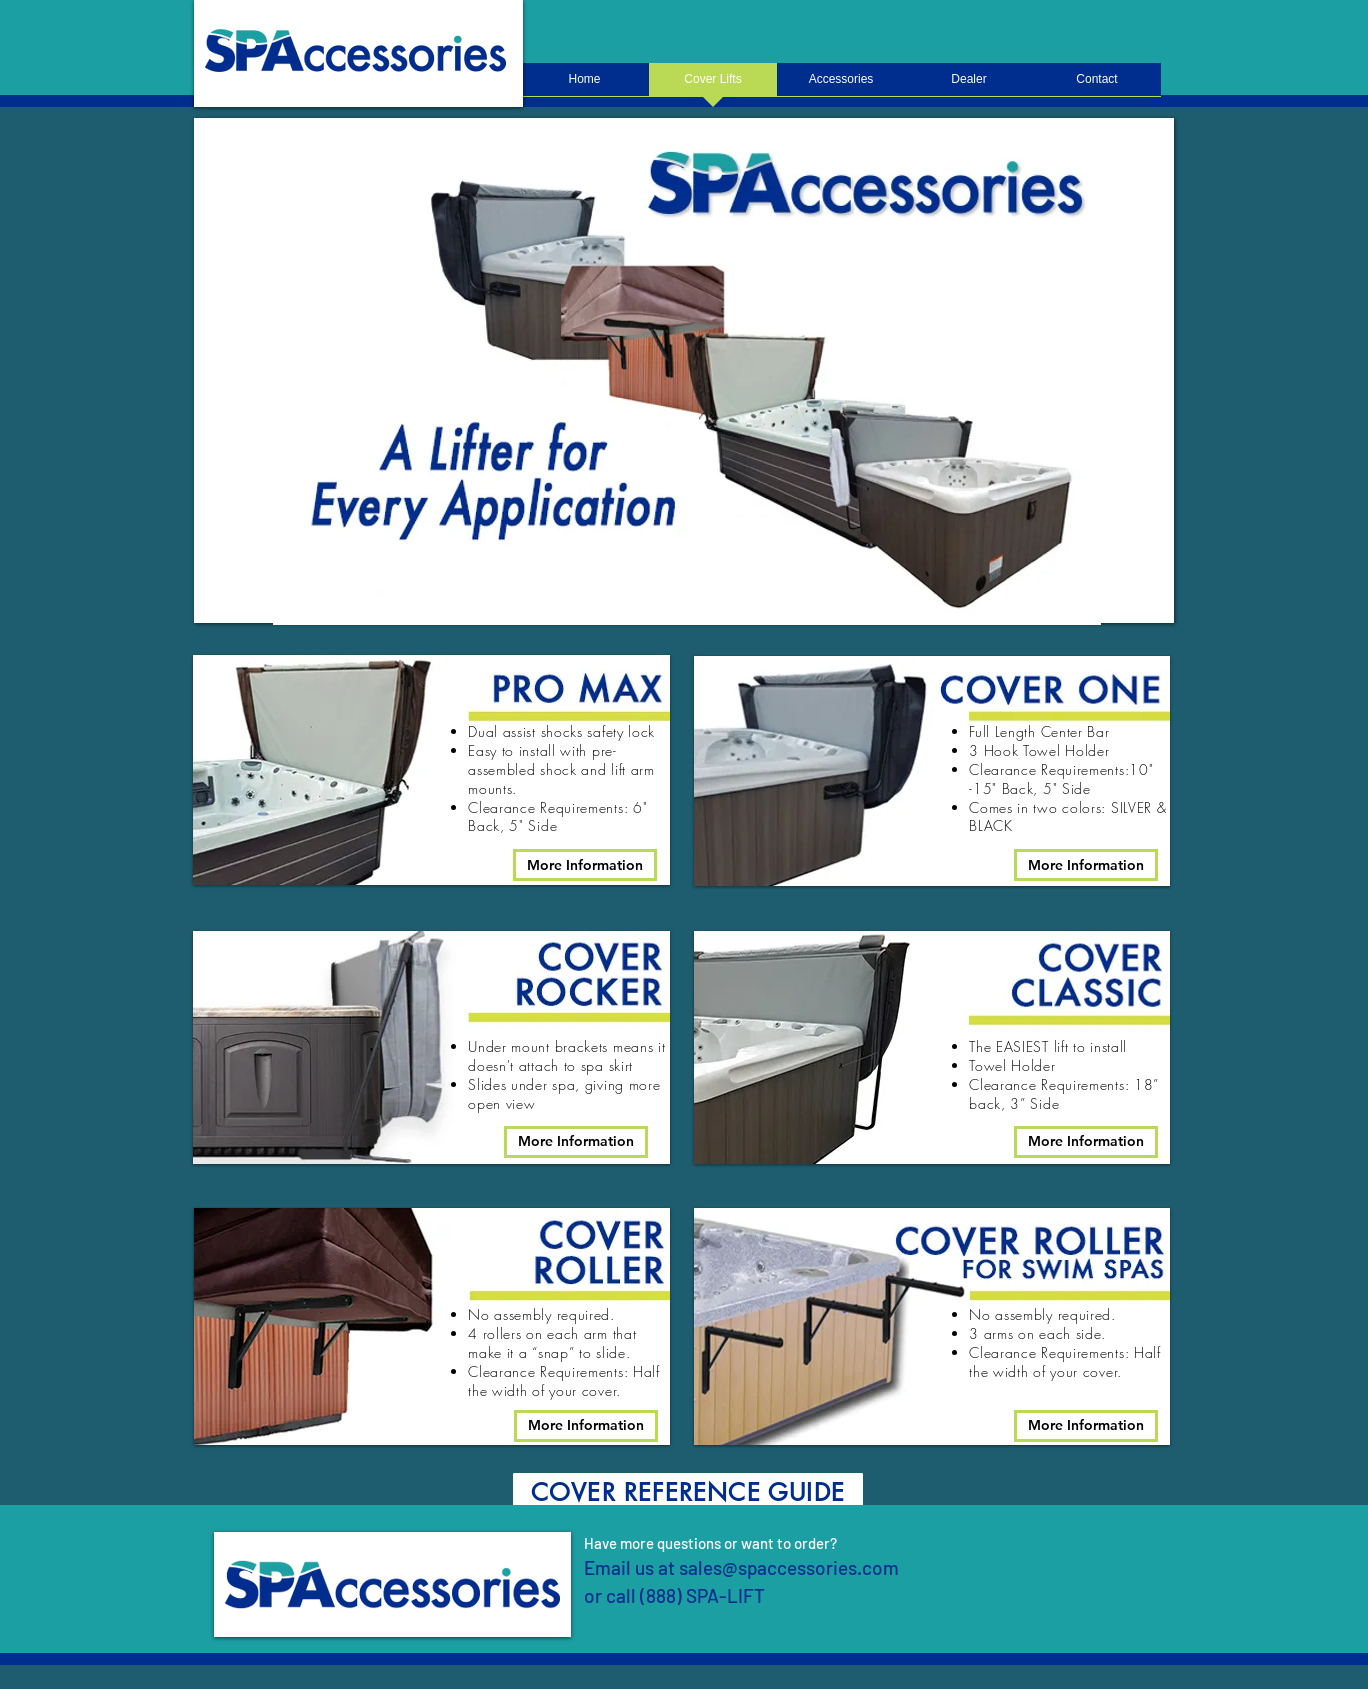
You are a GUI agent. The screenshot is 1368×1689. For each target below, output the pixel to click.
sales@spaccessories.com (789, 1567)
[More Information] (585, 865)
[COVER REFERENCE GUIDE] (688, 1493)
